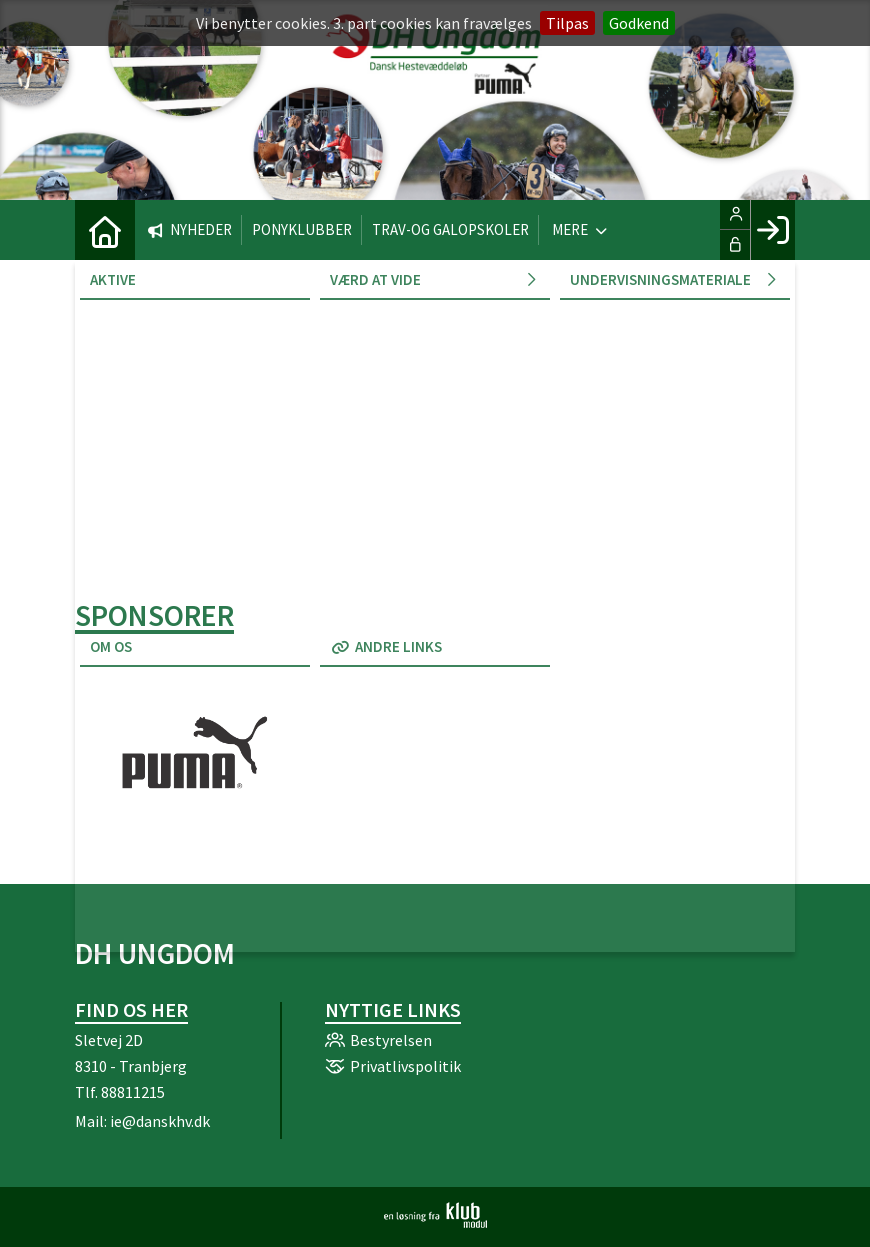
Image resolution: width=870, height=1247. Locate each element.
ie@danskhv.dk (160, 1121)
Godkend (639, 23)
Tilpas (567, 23)
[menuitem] (105, 230)
